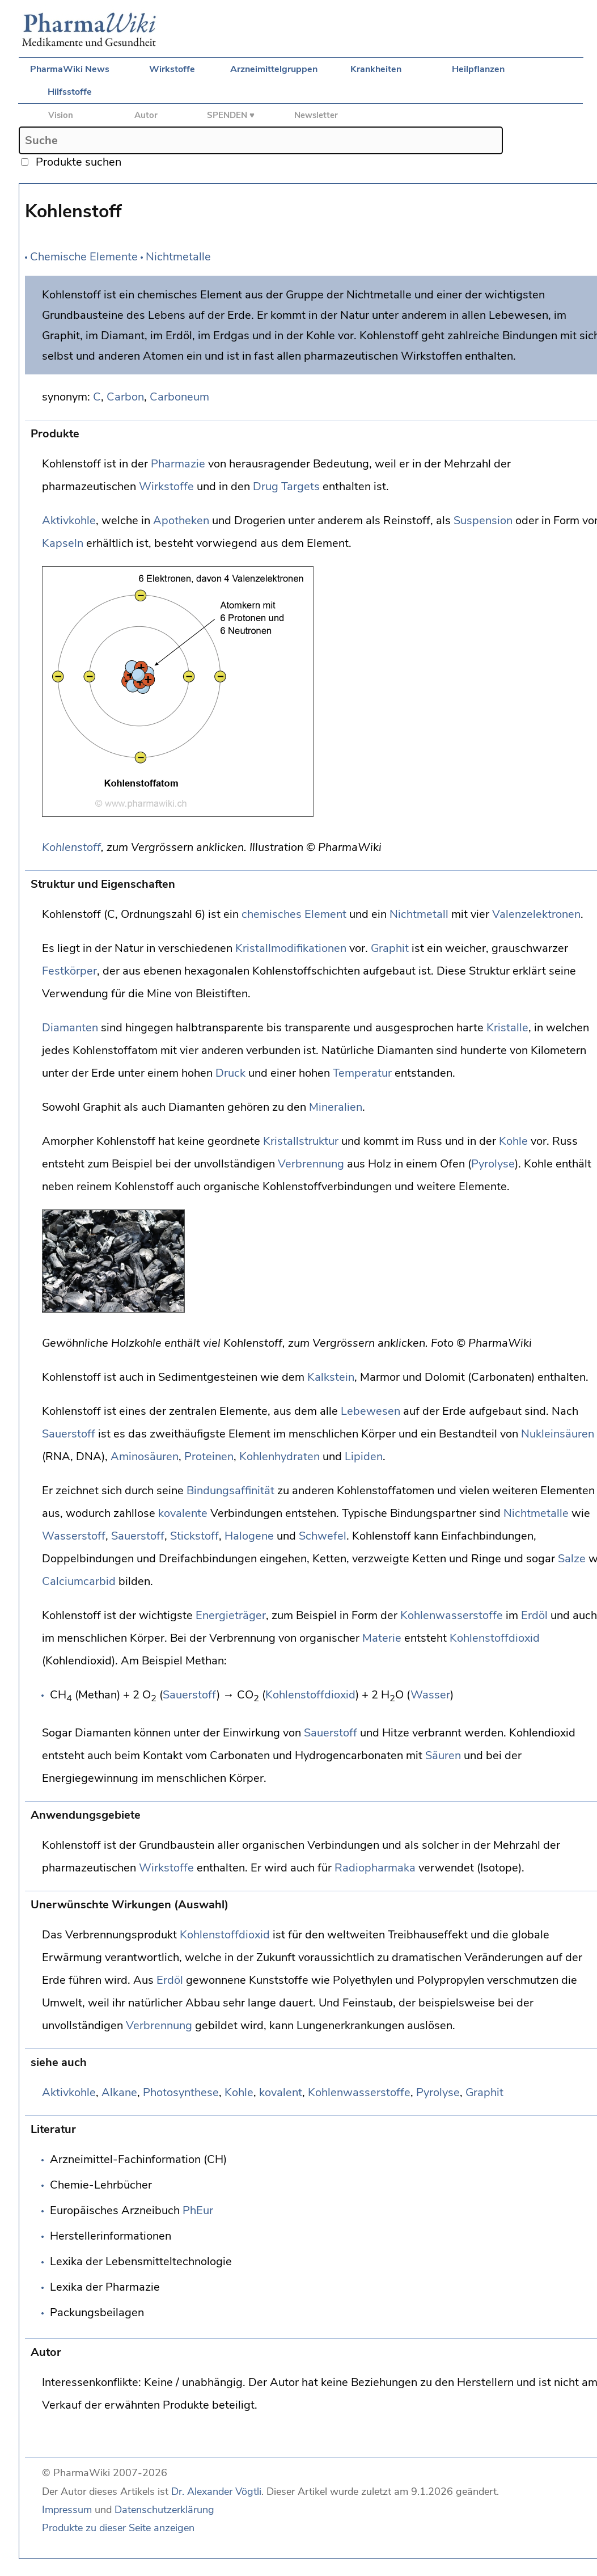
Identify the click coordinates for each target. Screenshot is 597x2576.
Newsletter (316, 115)
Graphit (390, 948)
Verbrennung (311, 1163)
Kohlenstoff (71, 847)
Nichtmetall (418, 914)
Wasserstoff (73, 1536)
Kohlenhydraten (279, 1456)
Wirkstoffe (172, 69)
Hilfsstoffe (70, 92)
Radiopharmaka (375, 1867)
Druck (230, 1073)
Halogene (249, 1536)
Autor (146, 115)
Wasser (430, 1694)
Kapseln (62, 543)
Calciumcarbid (79, 1581)
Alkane (119, 2092)
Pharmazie (178, 463)
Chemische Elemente (84, 256)
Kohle (513, 1141)
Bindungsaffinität (230, 1490)
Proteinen (209, 1456)
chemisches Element (294, 914)
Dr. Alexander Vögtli (216, 2491)
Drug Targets (286, 486)
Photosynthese (181, 2092)
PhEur (198, 2210)
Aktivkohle (69, 520)
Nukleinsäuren (557, 1433)
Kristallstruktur (300, 1141)
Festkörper (69, 971)
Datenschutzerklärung (164, 2509)
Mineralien (335, 1107)
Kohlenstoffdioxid (495, 1638)
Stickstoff (194, 1536)
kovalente (183, 1513)
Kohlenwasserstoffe (451, 1615)
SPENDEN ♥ (231, 115)
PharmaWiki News (69, 69)
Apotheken (181, 520)
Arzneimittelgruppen (273, 69)
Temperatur (362, 1073)
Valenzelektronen (536, 914)
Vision (60, 115)
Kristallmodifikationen (290, 948)
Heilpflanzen (478, 69)
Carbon (125, 396)
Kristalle (507, 1027)
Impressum (67, 2509)
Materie (381, 1638)
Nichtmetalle (178, 256)
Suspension (483, 520)
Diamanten (70, 1027)
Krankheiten (375, 69)
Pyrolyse (493, 1163)
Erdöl (534, 1615)
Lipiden (364, 1456)
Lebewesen (370, 1411)
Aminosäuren (145, 1456)
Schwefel (322, 1536)
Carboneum (179, 396)
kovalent (280, 2092)
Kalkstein (330, 1377)
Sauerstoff (68, 1433)
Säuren (443, 1755)
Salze (572, 1558)
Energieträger (231, 1615)
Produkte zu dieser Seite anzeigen (118, 2528)
